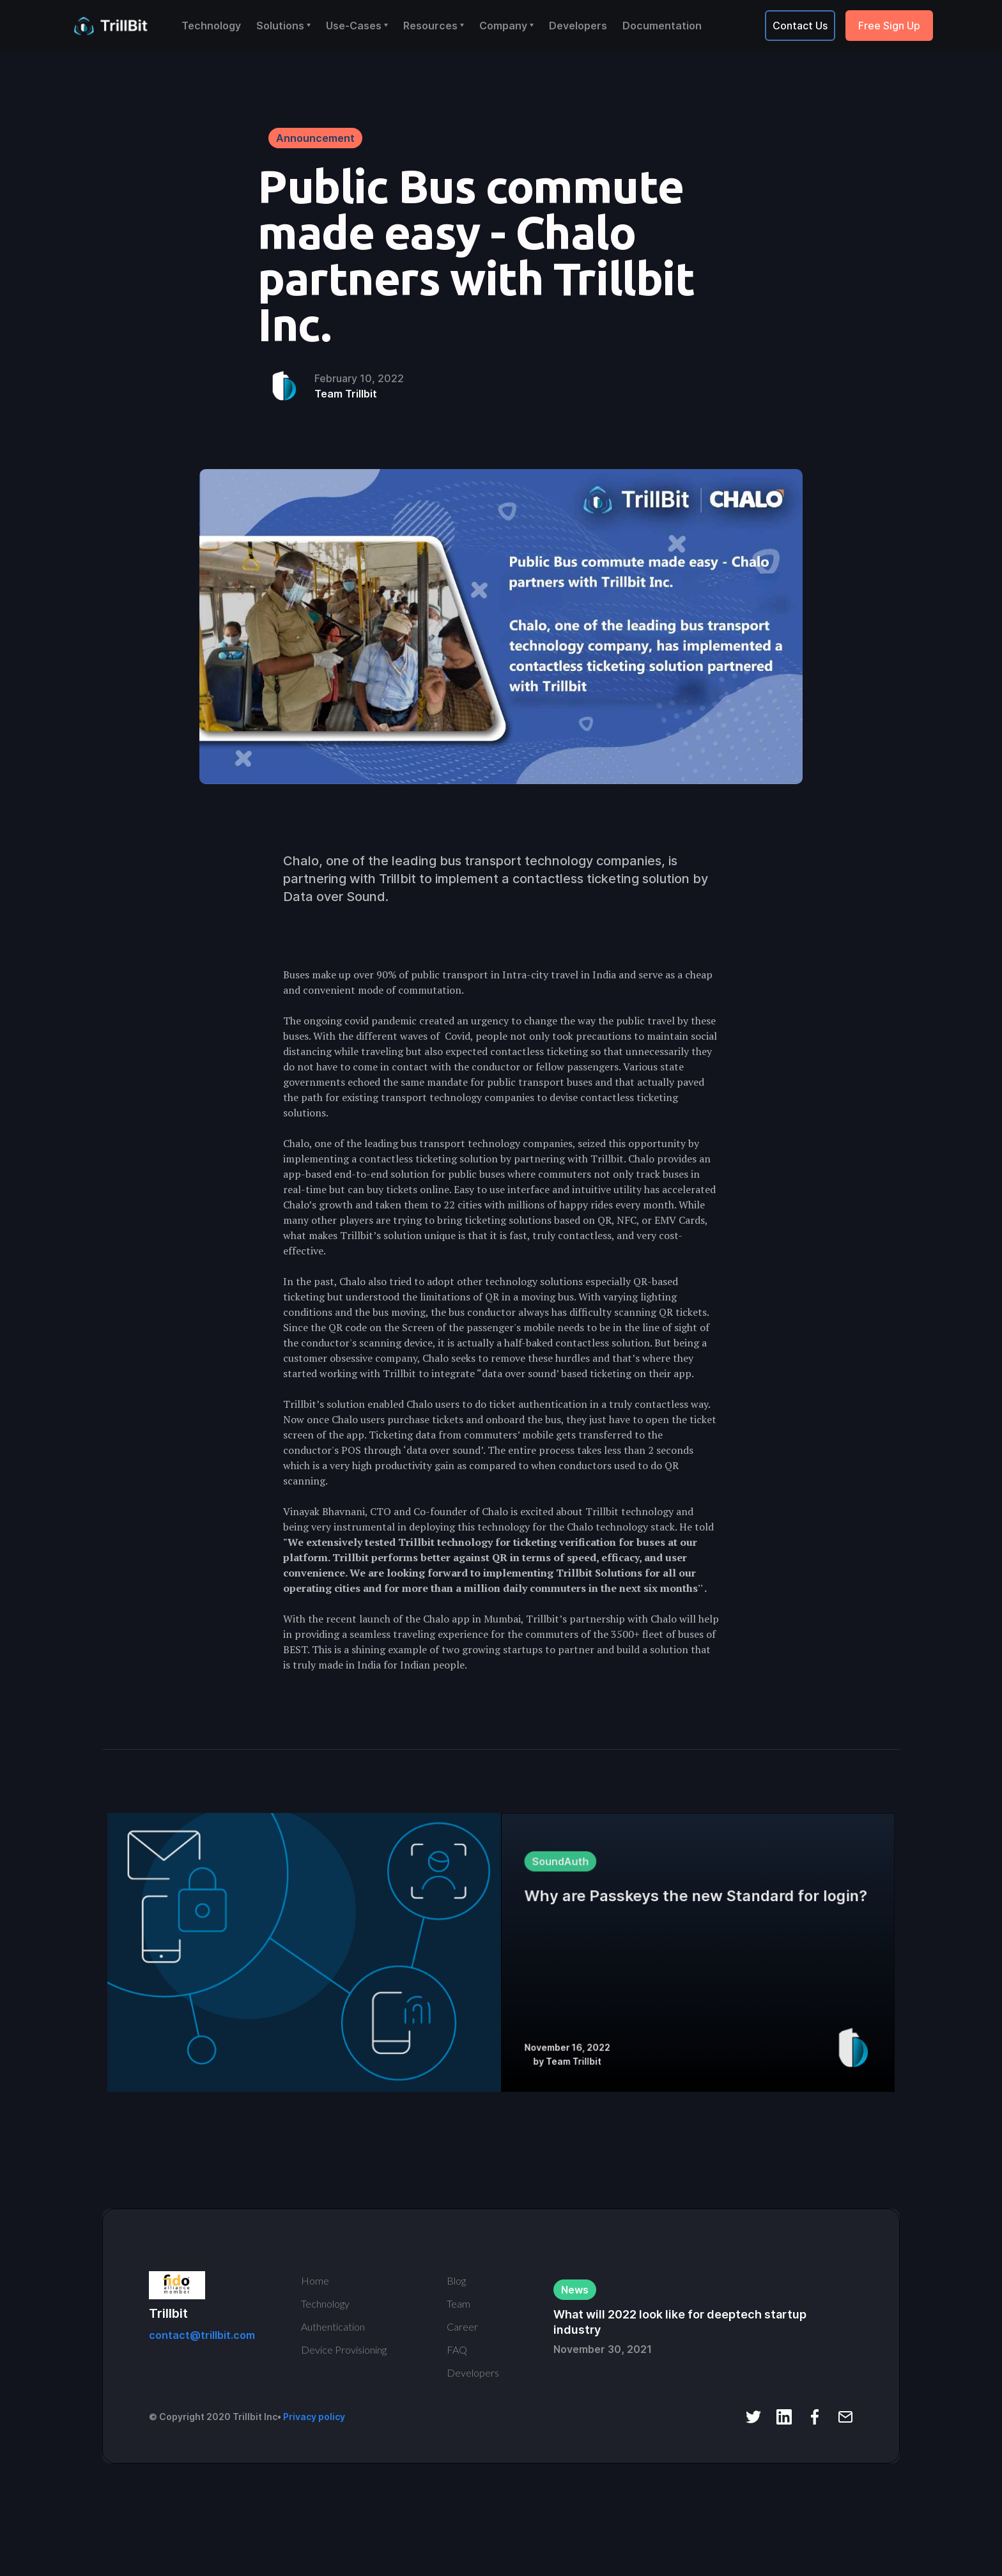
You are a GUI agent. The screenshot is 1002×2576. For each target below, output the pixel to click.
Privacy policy (314, 2416)
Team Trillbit (345, 393)
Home (315, 2280)
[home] (113, 25)
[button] (283, 25)
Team (458, 2303)
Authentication (333, 2326)
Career (462, 2326)
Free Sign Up (889, 25)
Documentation (662, 25)
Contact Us (800, 25)
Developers (578, 25)
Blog (456, 2280)
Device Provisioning (344, 2349)
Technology (211, 25)
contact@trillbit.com (202, 2335)
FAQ (457, 2349)
